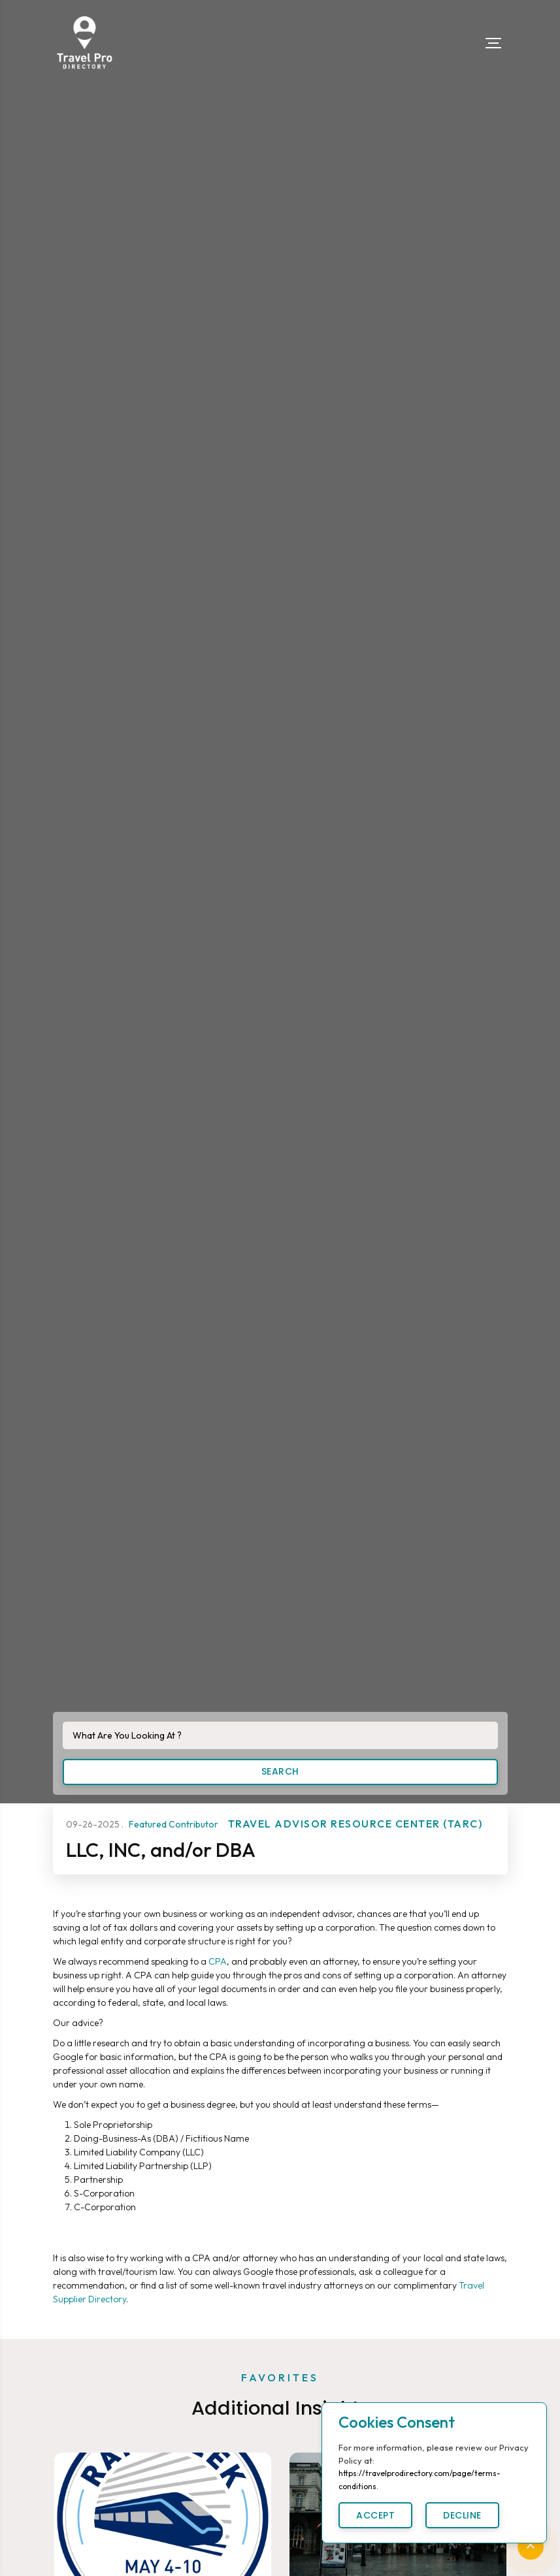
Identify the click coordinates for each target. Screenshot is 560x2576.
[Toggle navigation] (493, 43)
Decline (462, 2515)
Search (280, 1771)
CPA (217, 1961)
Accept (375, 2515)
